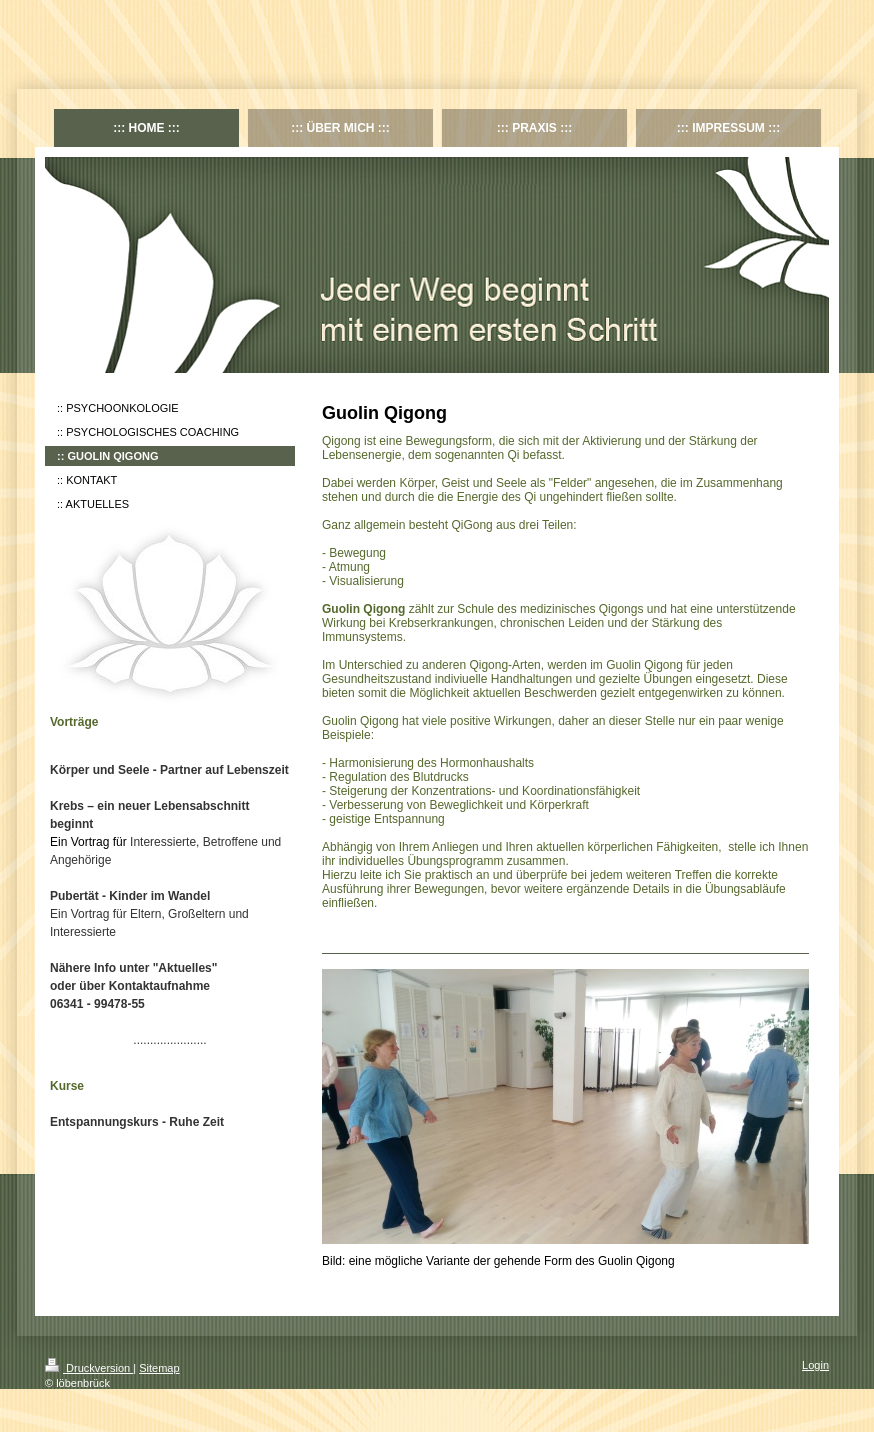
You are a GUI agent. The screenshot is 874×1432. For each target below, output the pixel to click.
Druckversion (89, 1368)
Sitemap (159, 1368)
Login (815, 1365)
